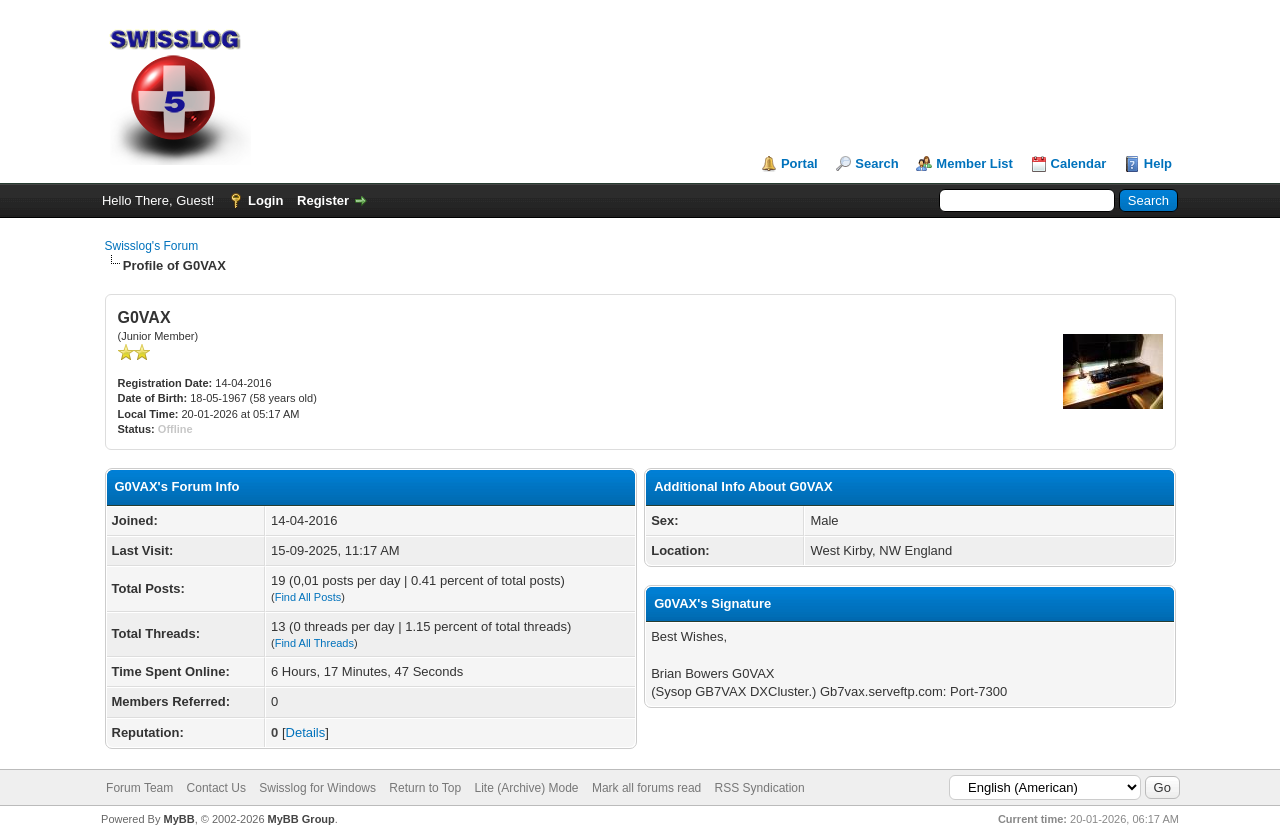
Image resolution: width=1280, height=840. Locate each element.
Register (323, 200)
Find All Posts (308, 597)
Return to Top (425, 788)
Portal (799, 163)
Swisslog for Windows (317, 788)
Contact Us (216, 788)
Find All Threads (314, 643)
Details (306, 732)
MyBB (178, 819)
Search (876, 163)
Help (1158, 163)
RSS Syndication (760, 788)
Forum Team (139, 788)
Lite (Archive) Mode (527, 788)
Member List (974, 163)
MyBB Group (301, 819)
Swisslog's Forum (152, 246)
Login (265, 200)
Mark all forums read (646, 788)
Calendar (1079, 163)
